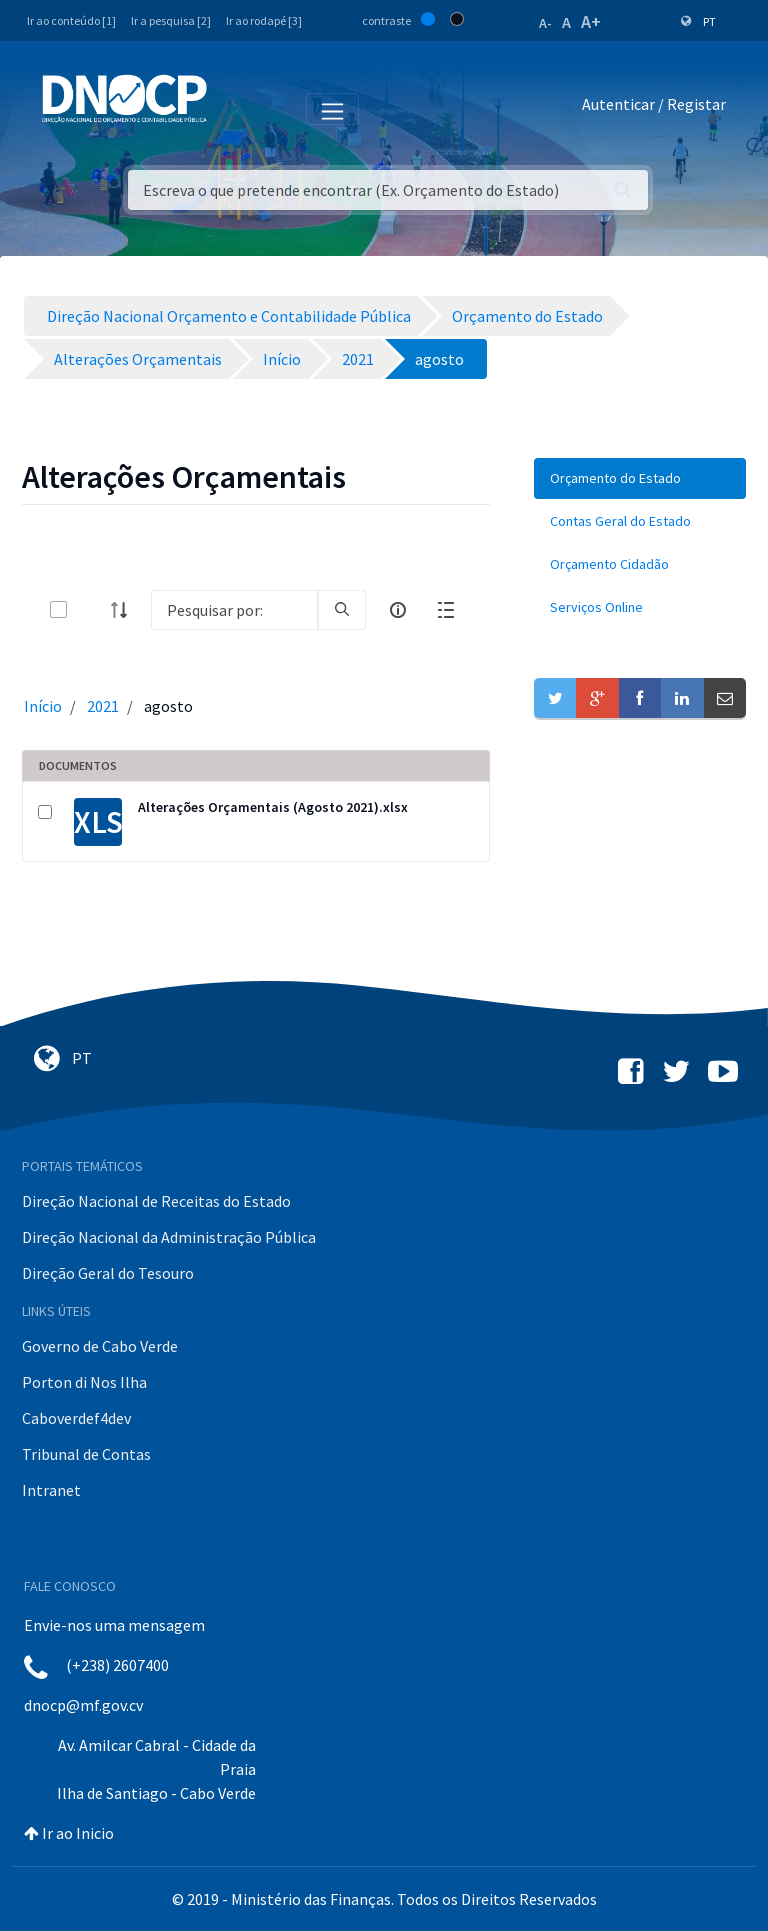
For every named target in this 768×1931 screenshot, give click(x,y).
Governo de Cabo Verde (100, 1346)
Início (43, 706)
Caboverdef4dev (76, 1418)
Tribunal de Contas (86, 1454)
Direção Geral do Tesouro (108, 1273)
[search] (342, 610)
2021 (103, 706)
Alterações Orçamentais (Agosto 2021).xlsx (273, 807)
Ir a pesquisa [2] (171, 20)
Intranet (51, 1490)
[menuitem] (640, 478)
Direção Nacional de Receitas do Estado (156, 1201)
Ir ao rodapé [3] (264, 20)
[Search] (234, 610)
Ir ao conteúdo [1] (71, 20)
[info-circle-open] (398, 610)
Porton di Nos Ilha (84, 1382)
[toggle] (91, 609)
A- (545, 23)
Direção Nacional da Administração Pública (169, 1237)
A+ (591, 21)
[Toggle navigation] (233, 108)
